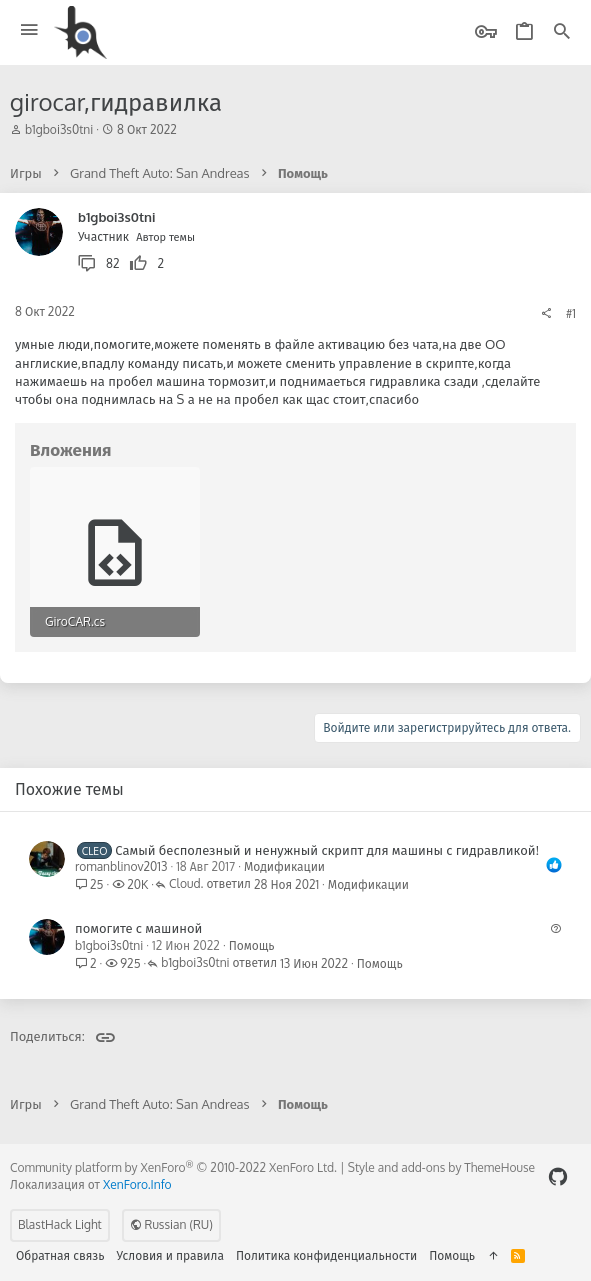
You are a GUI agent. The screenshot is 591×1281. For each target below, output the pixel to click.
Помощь (252, 945)
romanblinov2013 (121, 866)
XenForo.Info (137, 1184)
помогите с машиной (138, 928)
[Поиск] (562, 32)
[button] (29, 30)
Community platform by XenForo (173, 1167)
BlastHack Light (60, 1224)
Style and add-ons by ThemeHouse (441, 1167)
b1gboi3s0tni (59, 129)
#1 (571, 313)
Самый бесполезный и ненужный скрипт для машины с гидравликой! (327, 850)
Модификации (284, 866)
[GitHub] (558, 1176)
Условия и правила (170, 1255)
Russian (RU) (171, 1224)
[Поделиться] (546, 314)
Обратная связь (60, 1255)
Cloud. (186, 884)
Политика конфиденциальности (326, 1255)
